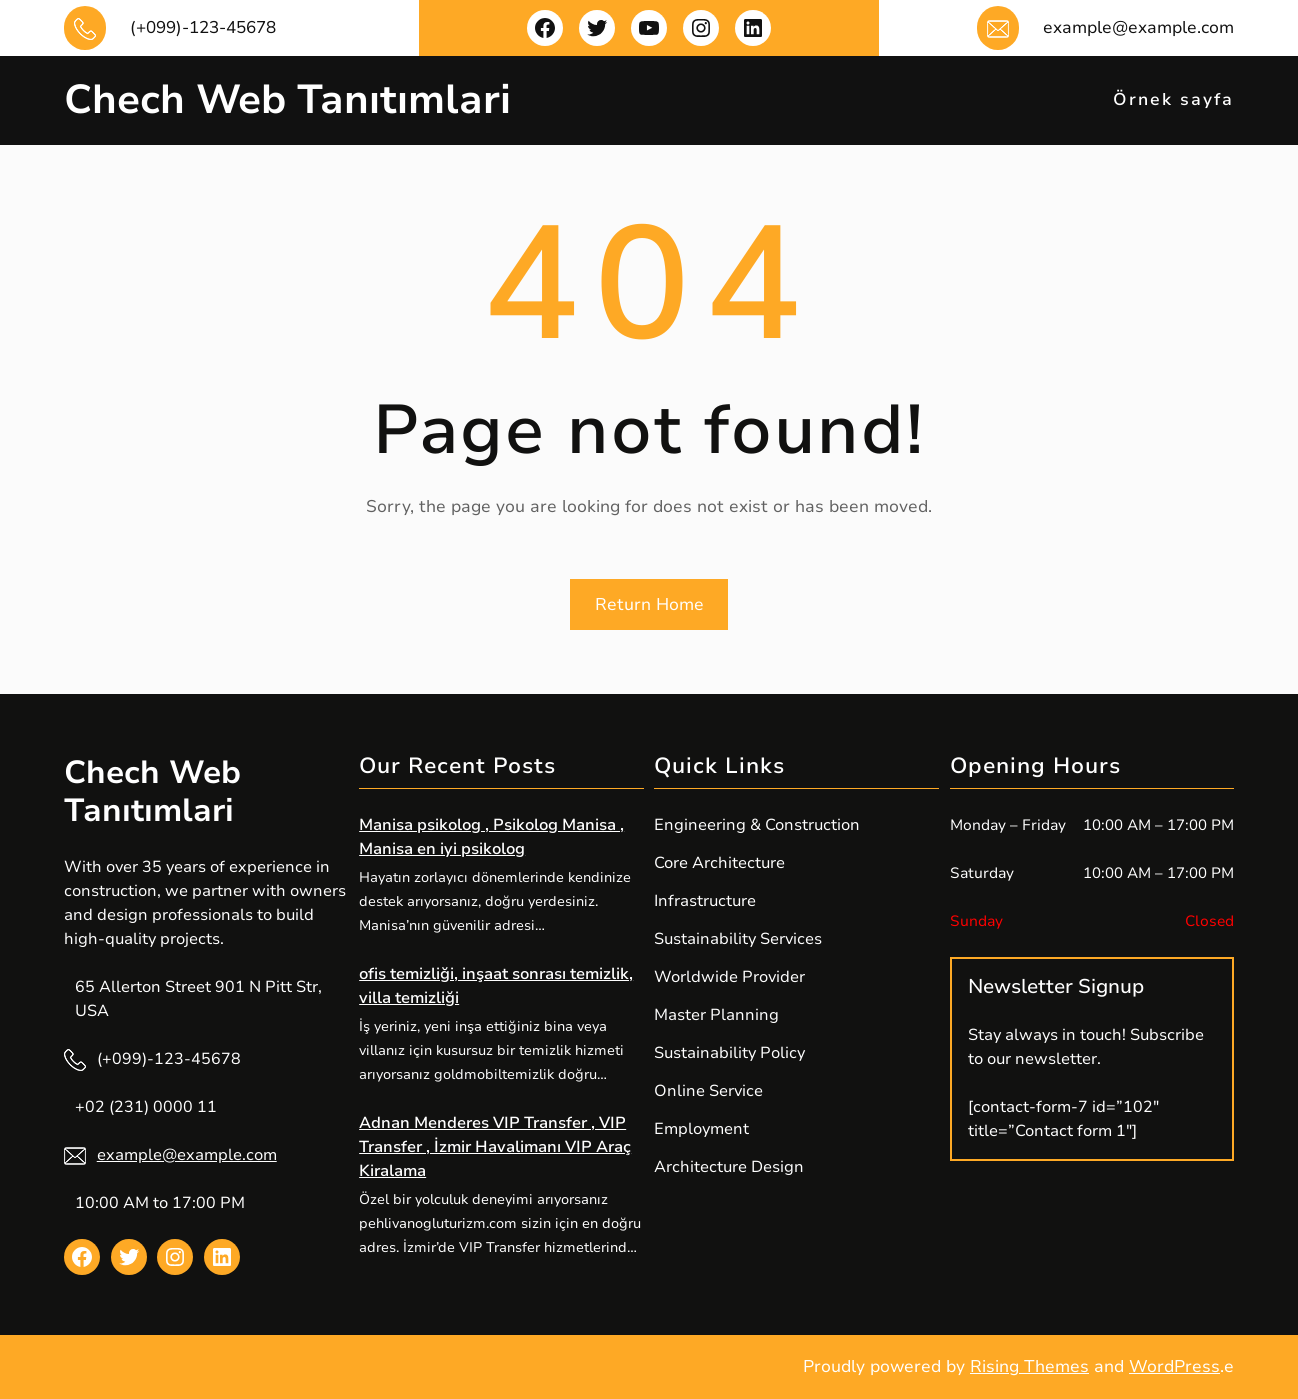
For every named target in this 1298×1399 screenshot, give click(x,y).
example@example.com (187, 1155)
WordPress (1174, 1366)
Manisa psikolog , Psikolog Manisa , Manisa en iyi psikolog (491, 837)
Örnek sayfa (1173, 99)
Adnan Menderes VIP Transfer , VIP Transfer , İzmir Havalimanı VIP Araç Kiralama (495, 1147)
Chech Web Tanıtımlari (287, 99)
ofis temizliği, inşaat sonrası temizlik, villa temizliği (496, 986)
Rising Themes (1029, 1366)
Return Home (649, 604)
